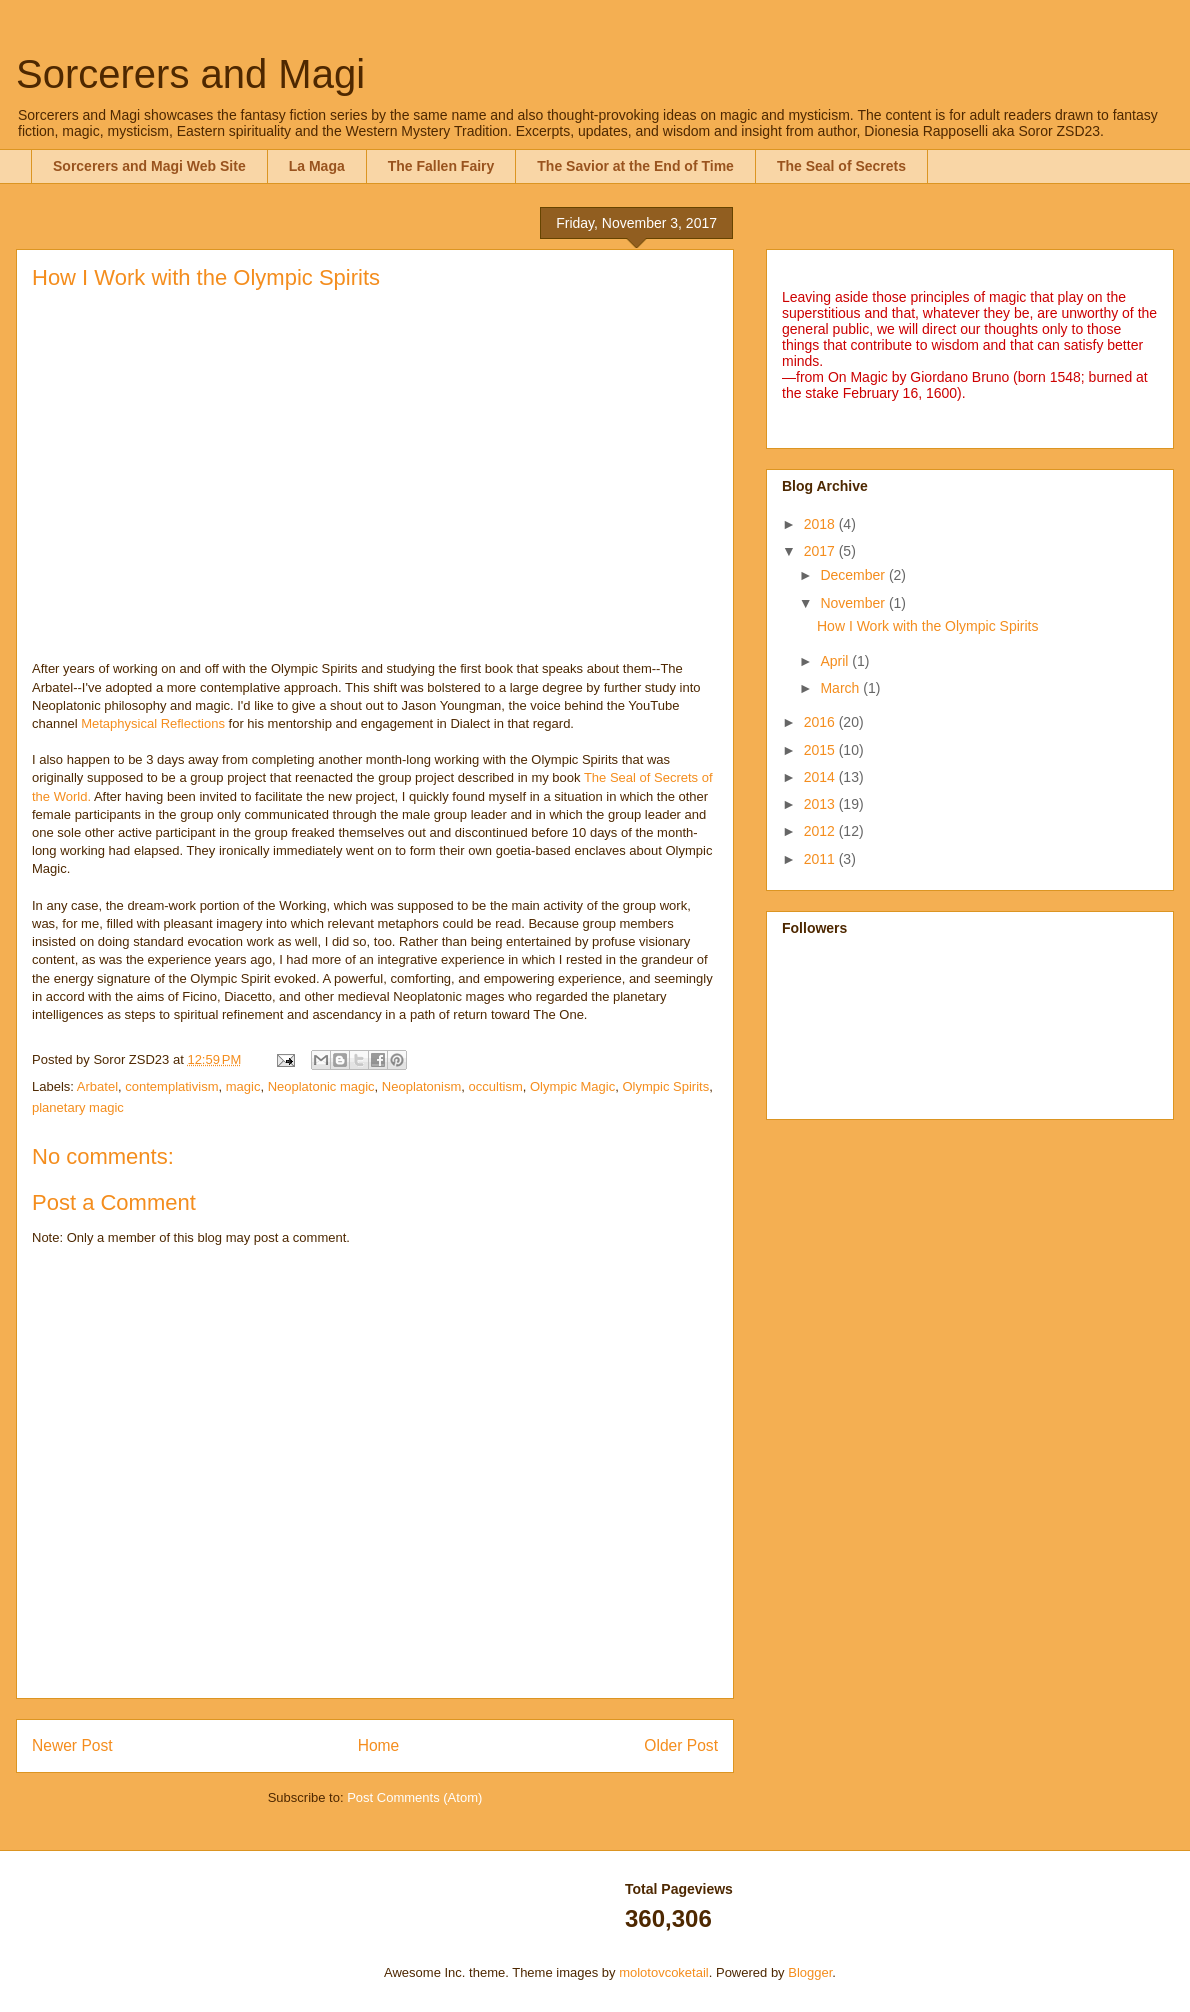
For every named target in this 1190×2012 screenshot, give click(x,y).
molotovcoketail (664, 1972)
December (854, 575)
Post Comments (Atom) (414, 1797)
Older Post (681, 1745)
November (854, 603)
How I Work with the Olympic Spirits (927, 626)
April (836, 661)
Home (379, 1745)
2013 (821, 804)
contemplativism (171, 1086)
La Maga (317, 166)
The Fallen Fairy (441, 166)
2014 (821, 777)
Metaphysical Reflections (153, 723)
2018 (821, 524)
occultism (496, 1086)
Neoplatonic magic (321, 1086)
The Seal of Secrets (841, 166)
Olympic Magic (572, 1086)
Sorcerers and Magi (190, 74)
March (841, 688)
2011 (821, 859)
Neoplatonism (422, 1086)
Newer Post (72, 1745)
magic (243, 1086)
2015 (821, 750)
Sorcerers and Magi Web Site (149, 166)
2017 (821, 551)
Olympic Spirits (665, 1086)
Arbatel (97, 1086)
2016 (821, 722)
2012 (821, 831)
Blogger (810, 1972)
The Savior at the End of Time (635, 166)
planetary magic (78, 1107)
